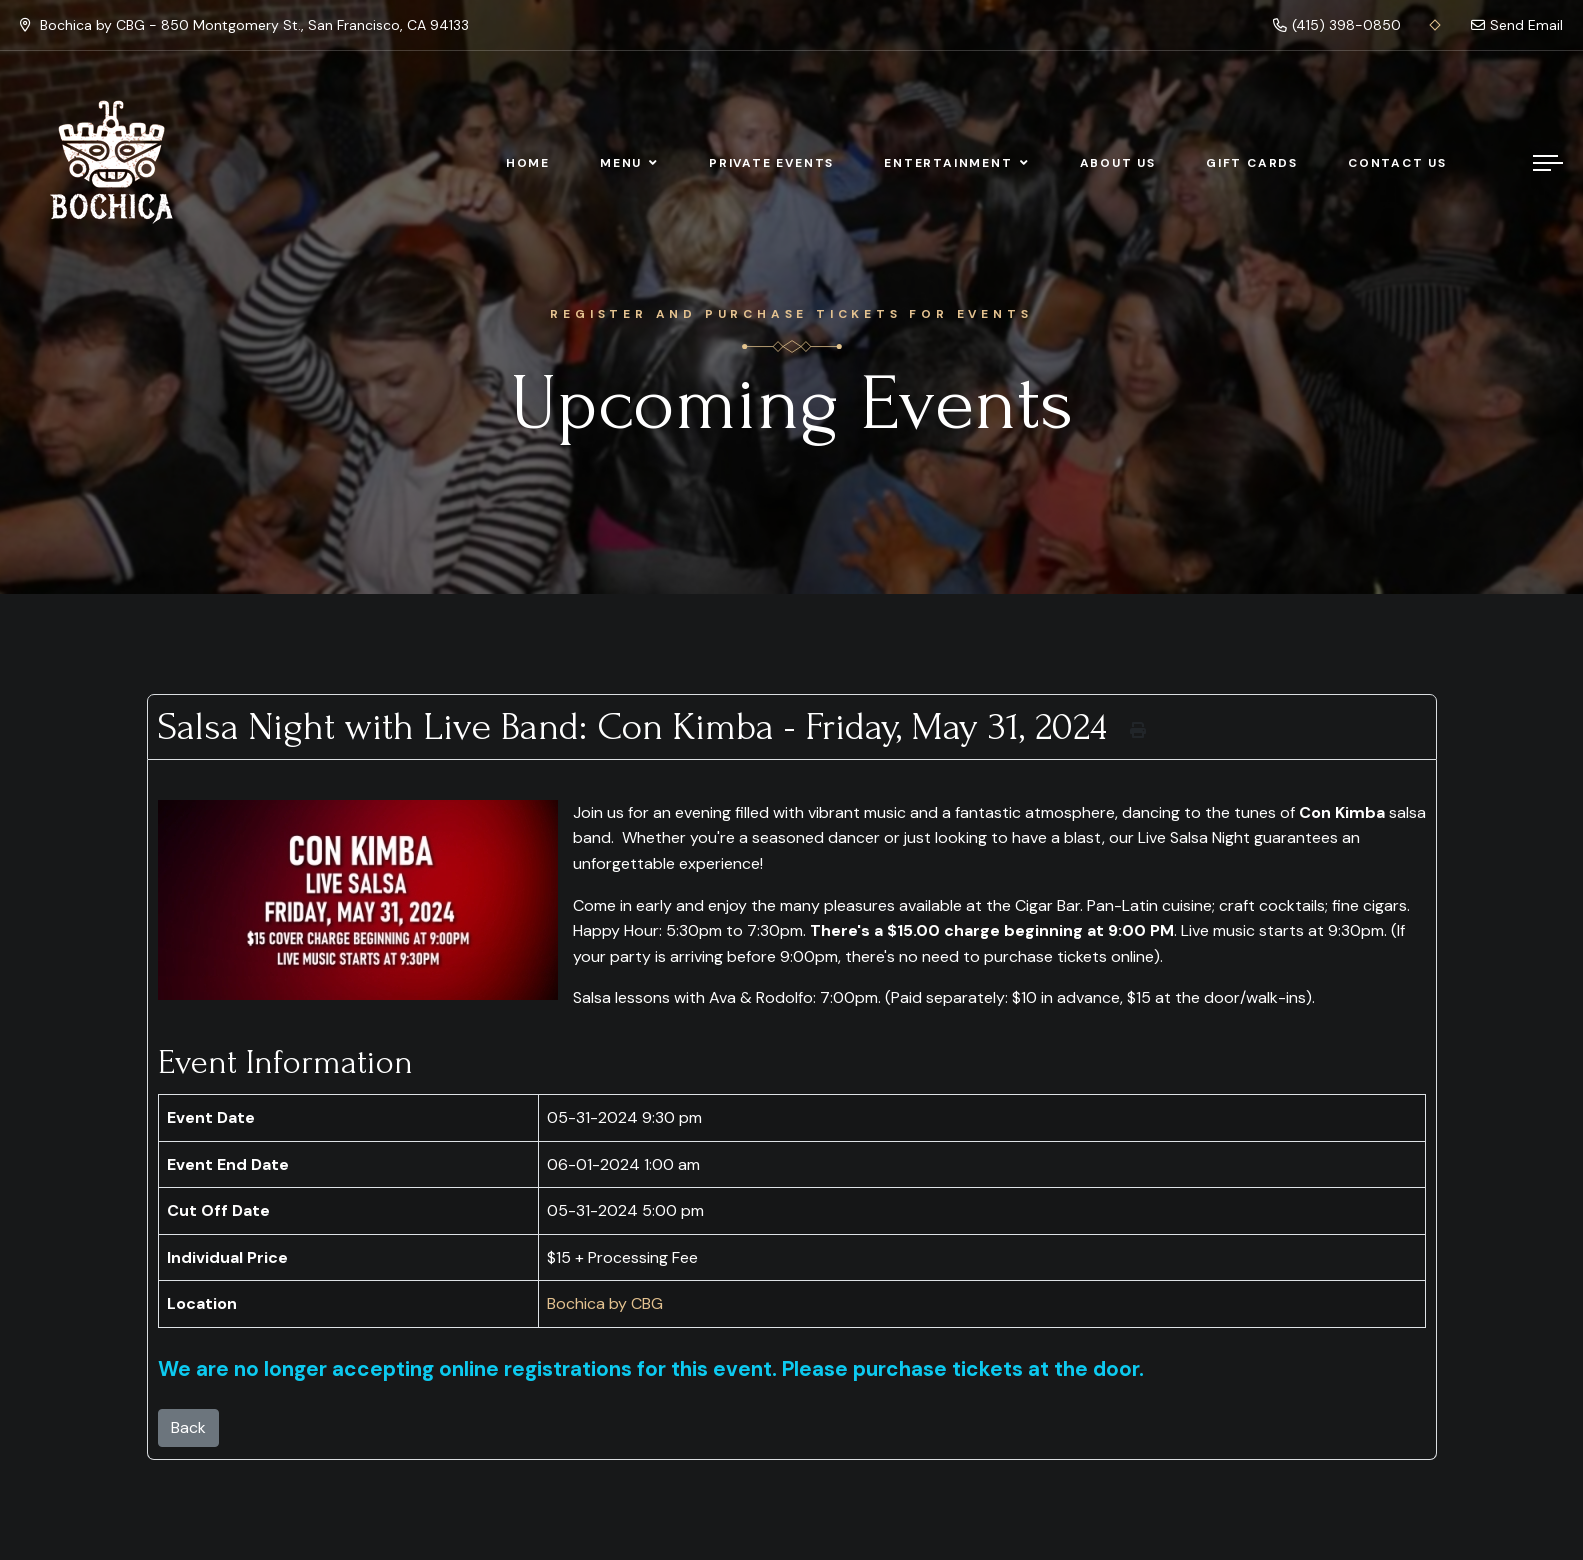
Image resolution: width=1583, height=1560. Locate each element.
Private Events (771, 163)
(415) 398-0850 (1337, 25)
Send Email (1517, 25)
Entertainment (948, 163)
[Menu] (1548, 163)
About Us (1118, 163)
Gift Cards (1252, 163)
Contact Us (1397, 163)
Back (188, 1427)
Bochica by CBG (605, 1303)
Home (528, 163)
